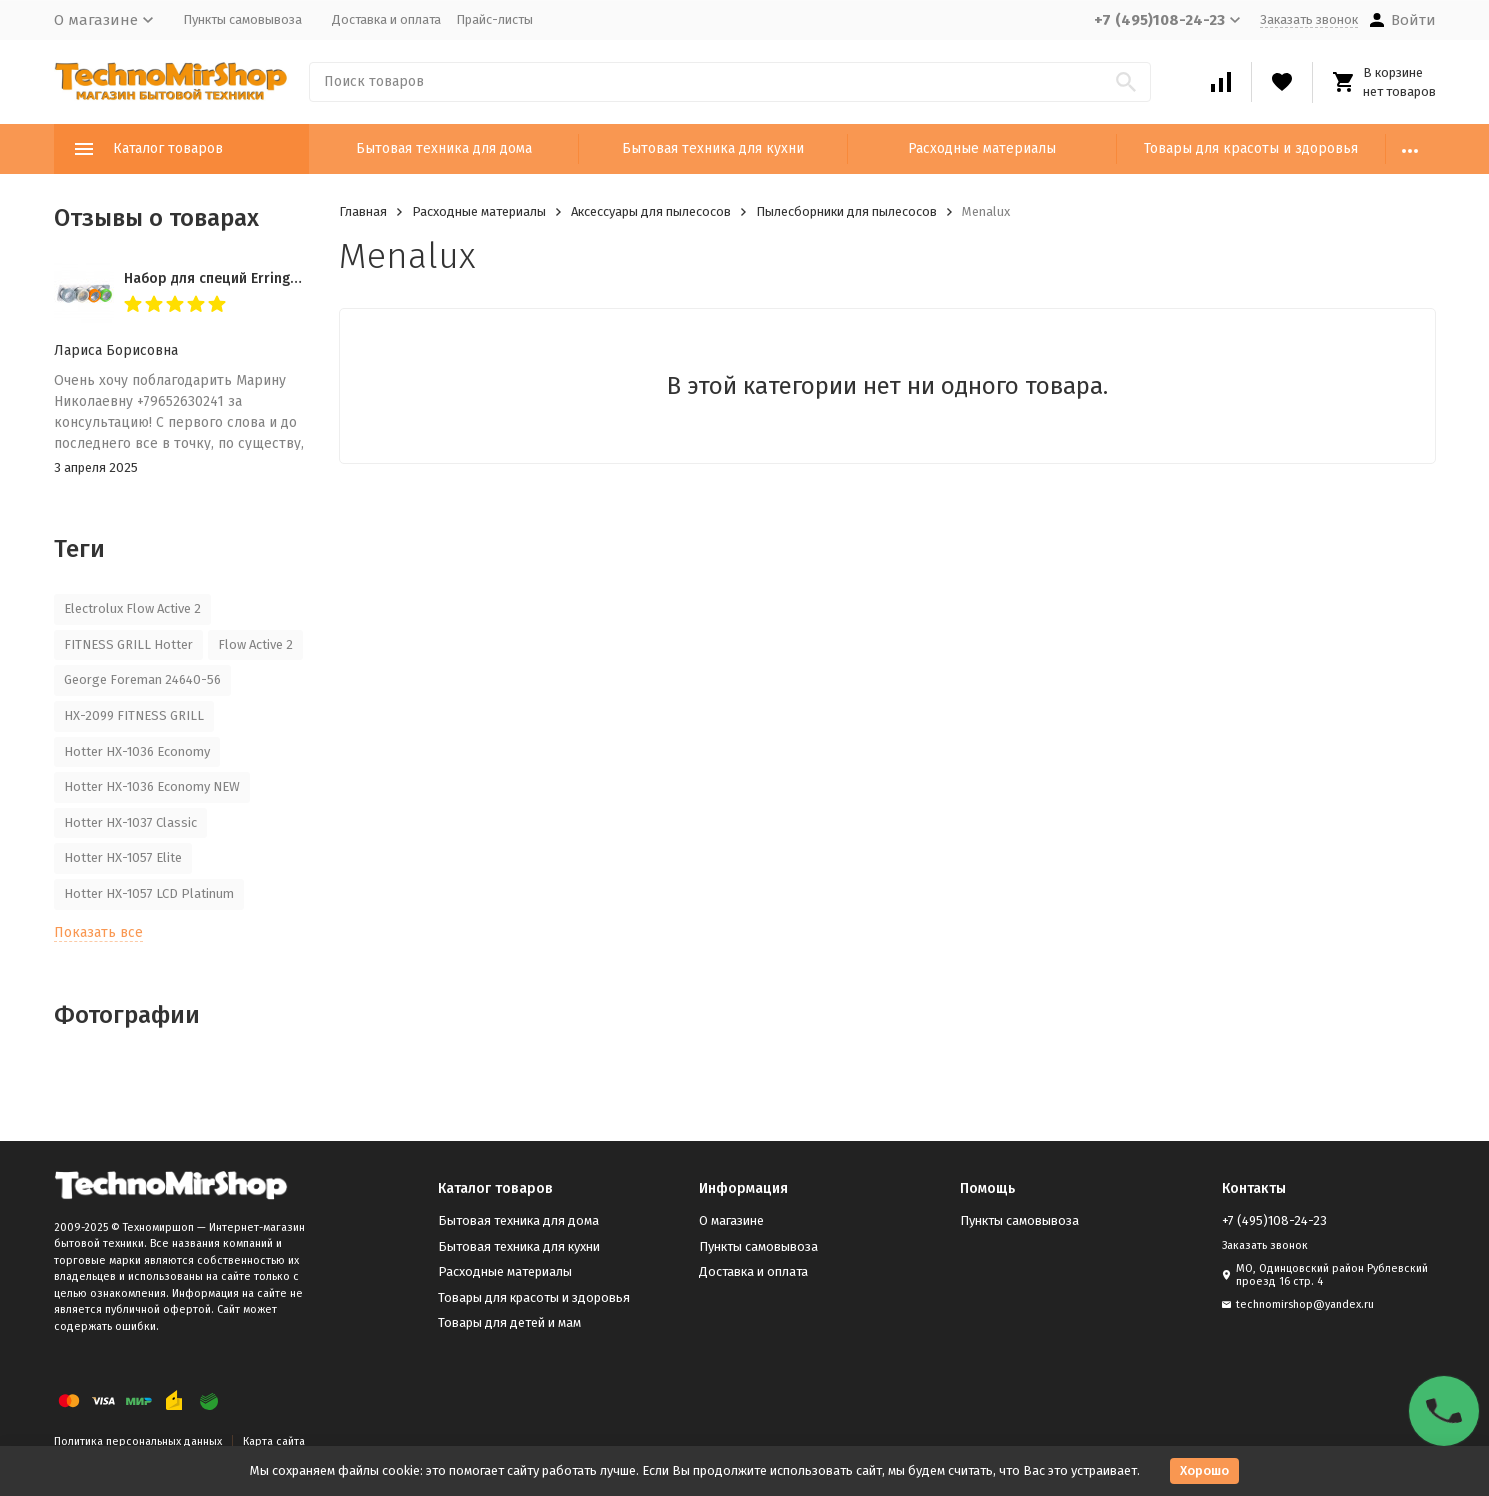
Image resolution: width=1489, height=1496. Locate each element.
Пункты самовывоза (242, 19)
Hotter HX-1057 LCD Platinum (149, 893)
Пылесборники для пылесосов (846, 211)
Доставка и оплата (386, 19)
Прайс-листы (494, 19)
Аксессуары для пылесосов (651, 211)
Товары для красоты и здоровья (1251, 148)
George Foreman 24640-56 (142, 679)
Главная (363, 211)
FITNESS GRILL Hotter (128, 644)
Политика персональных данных (138, 1441)
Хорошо (1204, 1470)
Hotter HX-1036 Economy (137, 751)
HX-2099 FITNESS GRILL (134, 715)
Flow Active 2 (255, 644)
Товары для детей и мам (509, 1322)
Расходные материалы (982, 148)
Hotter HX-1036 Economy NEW (152, 786)
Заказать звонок (1309, 19)
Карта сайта (274, 1441)
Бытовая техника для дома (444, 148)
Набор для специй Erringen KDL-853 (243, 278)
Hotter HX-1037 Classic (130, 822)
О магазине (731, 1220)
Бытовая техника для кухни (713, 148)
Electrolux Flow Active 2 (132, 608)
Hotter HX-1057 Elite (123, 857)
